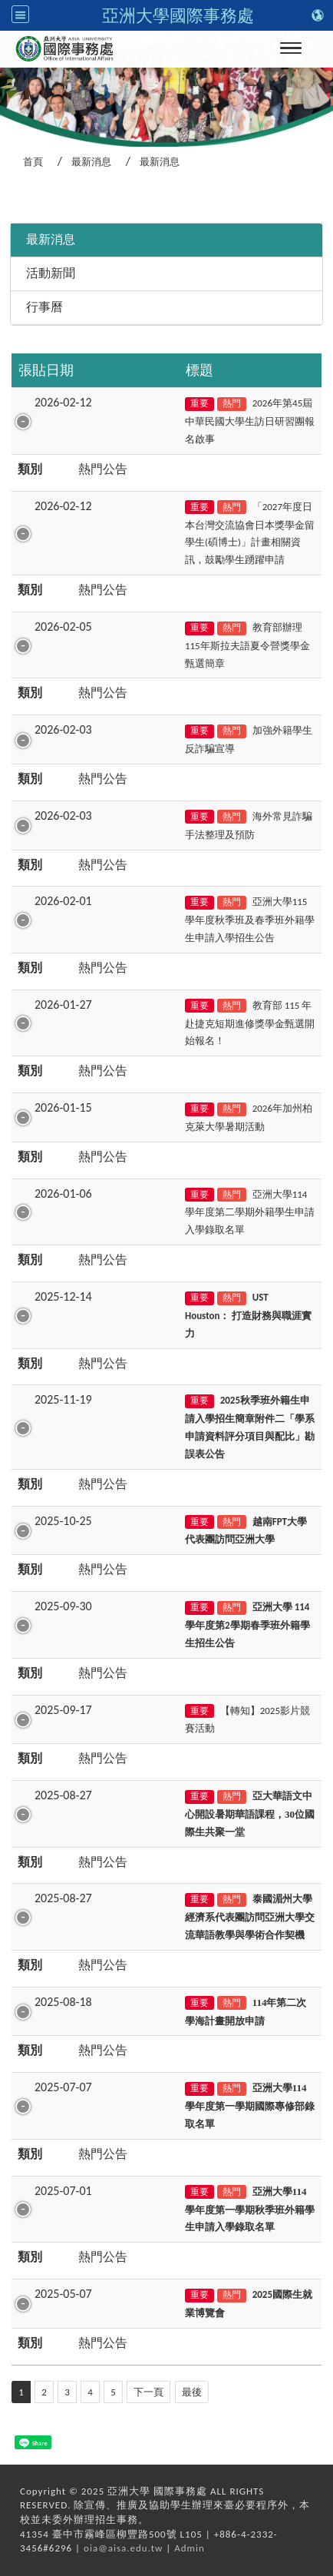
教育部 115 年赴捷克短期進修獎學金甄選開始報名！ (250, 1023)
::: (5, 202)
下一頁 (148, 2392)
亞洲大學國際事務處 (178, 15)
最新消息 (91, 161)
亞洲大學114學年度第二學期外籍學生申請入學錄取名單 (250, 1212)
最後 (192, 2392)
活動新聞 (50, 273)
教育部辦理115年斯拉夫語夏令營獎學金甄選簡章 (247, 645)
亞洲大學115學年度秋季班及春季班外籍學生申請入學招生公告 (250, 919)
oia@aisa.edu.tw (123, 2548)
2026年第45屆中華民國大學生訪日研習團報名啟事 (250, 421)
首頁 (33, 161)
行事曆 (44, 307)
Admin (189, 2548)
